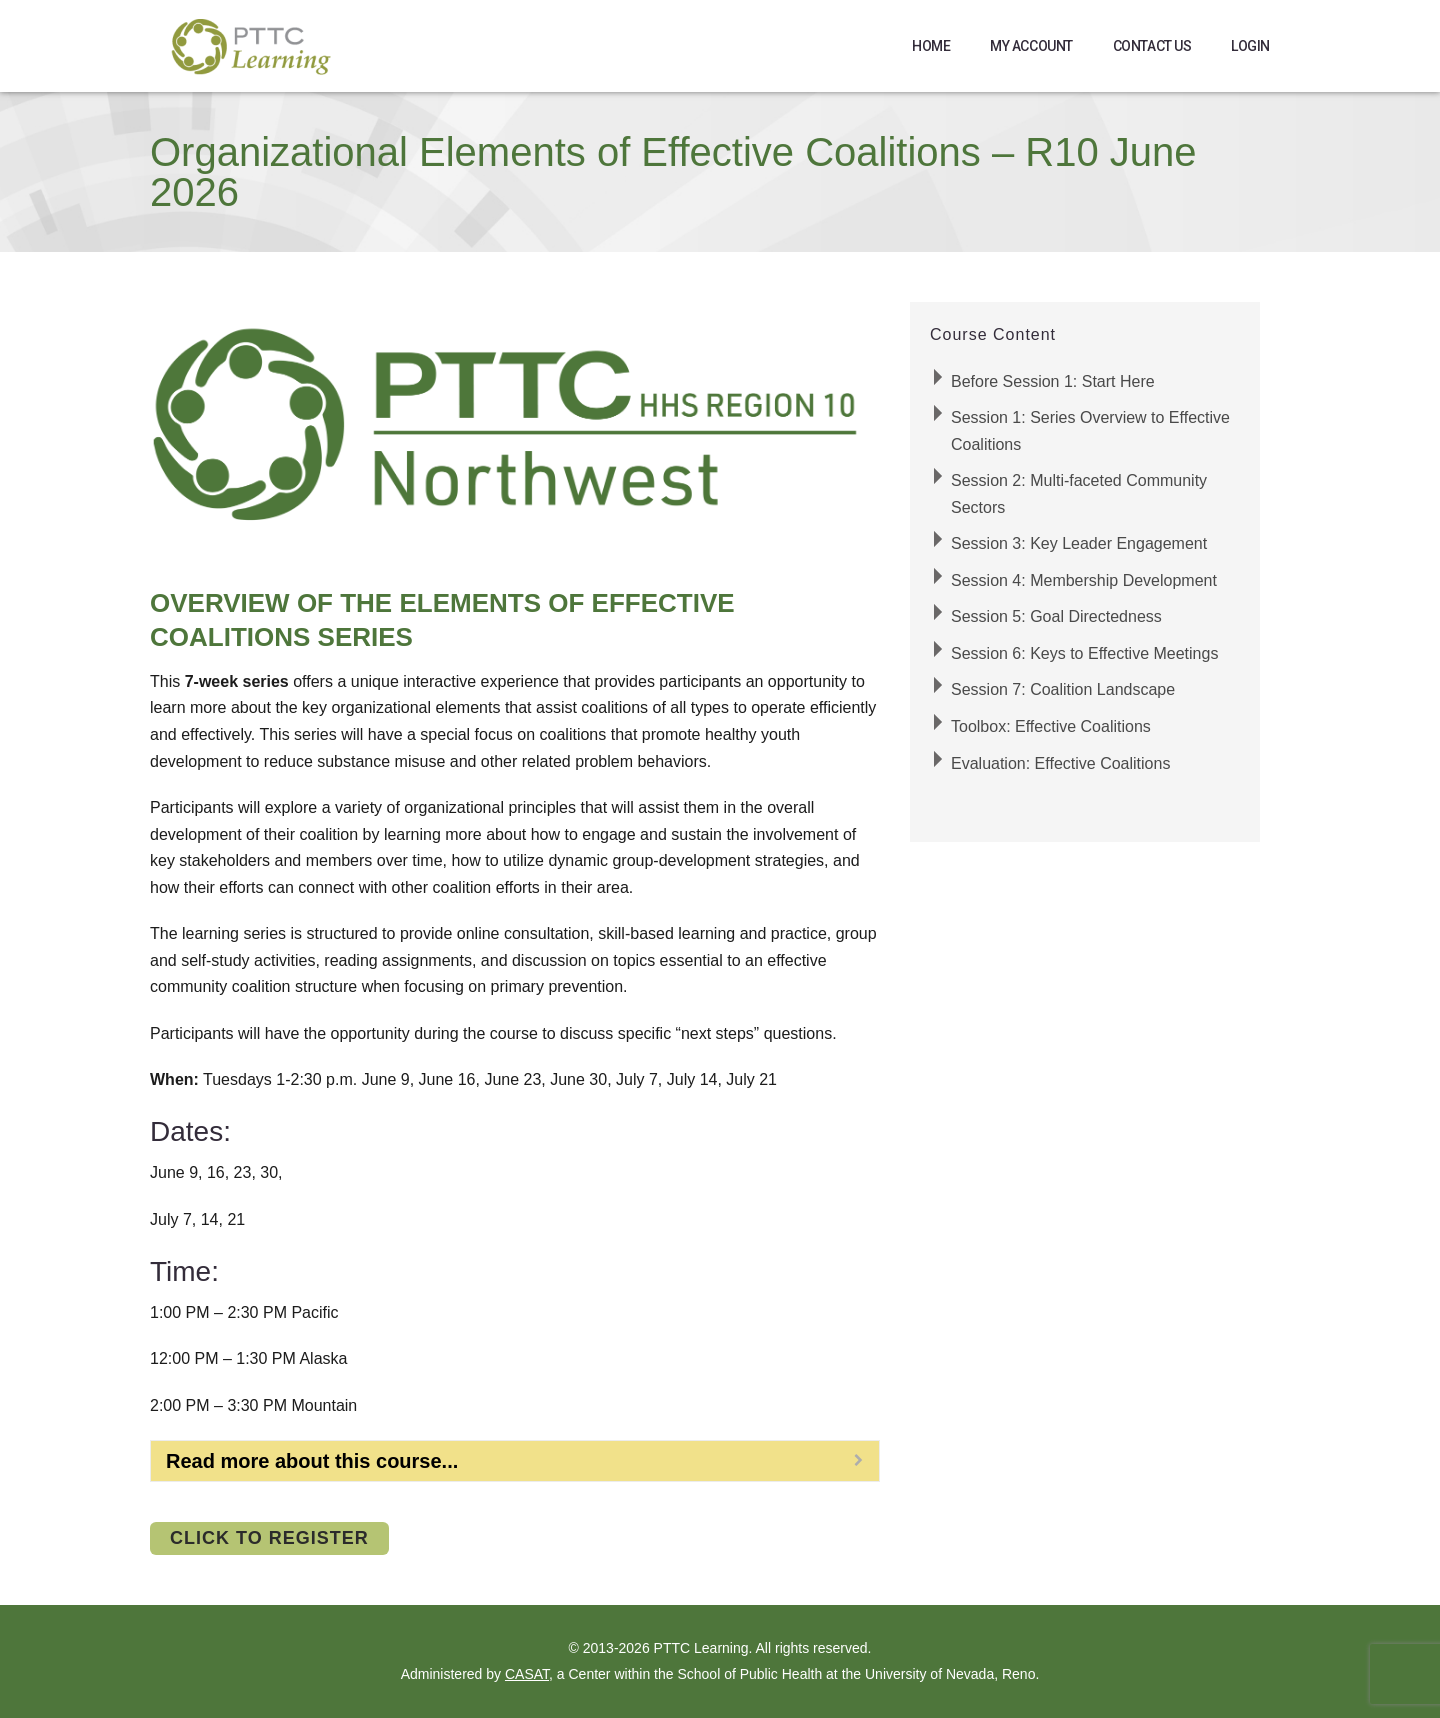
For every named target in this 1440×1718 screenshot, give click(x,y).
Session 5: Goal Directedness (1056, 616)
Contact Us (1152, 46)
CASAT (527, 1674)
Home (931, 46)
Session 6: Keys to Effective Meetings (1084, 653)
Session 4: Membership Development (1084, 580)
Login (1250, 46)
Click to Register (269, 1538)
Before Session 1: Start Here (1053, 381)
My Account (1031, 46)
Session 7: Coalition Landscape (1063, 689)
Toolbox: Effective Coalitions (1051, 726)
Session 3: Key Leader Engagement (1079, 543)
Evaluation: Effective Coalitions (1060, 763)
